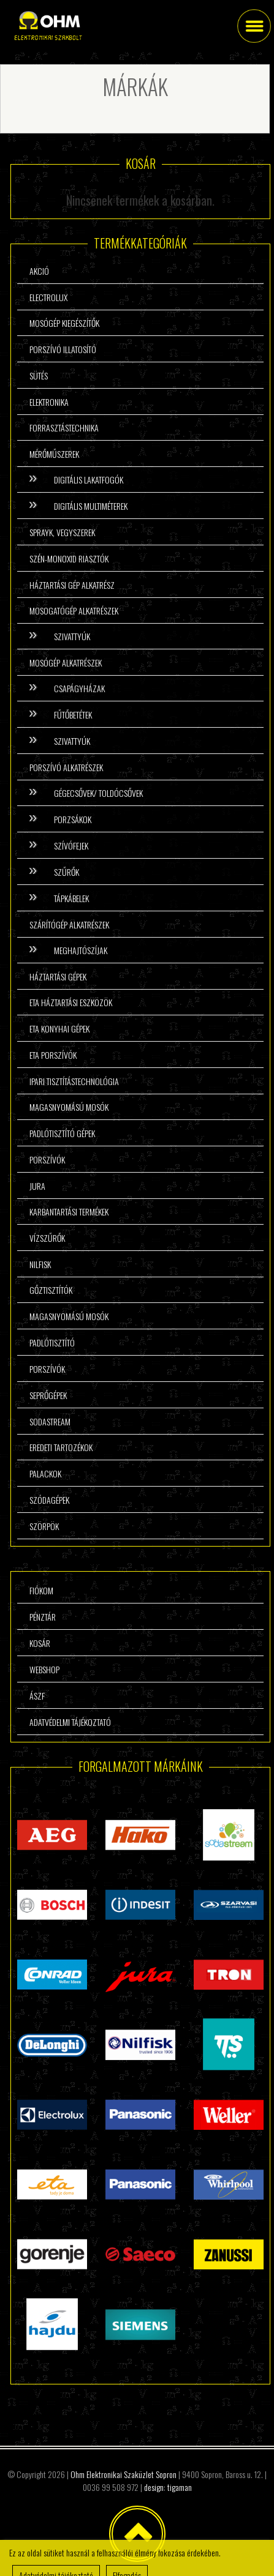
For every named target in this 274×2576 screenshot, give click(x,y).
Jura (37, 1185)
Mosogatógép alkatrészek (73, 610)
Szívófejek (71, 845)
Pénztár (42, 1616)
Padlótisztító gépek (62, 1133)
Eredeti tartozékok (61, 1447)
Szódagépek (49, 1499)
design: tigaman (168, 2487)
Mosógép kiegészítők (64, 322)
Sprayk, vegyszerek (62, 532)
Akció (39, 270)
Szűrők (66, 871)
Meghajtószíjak (80, 950)
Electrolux (48, 297)
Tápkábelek (71, 898)
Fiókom (41, 1590)
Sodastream (49, 1421)
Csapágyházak (79, 688)
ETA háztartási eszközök (70, 1002)
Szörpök (44, 1526)
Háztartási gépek (57, 976)
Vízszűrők (47, 1237)
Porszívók (47, 1159)
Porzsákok (72, 819)
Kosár (39, 1643)
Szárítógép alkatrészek (69, 924)
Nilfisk (40, 1264)
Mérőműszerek (54, 453)
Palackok (45, 1473)
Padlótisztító (52, 1342)
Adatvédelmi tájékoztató (70, 1721)
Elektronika (49, 401)
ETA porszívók (53, 1054)
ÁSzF (37, 1695)
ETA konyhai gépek (59, 1028)
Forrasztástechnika (64, 427)
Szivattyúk (72, 636)
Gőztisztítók (50, 1289)
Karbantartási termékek (68, 1211)
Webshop (44, 1669)
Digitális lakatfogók (88, 479)
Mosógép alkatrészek (65, 662)
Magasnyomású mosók (68, 1106)
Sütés (38, 375)
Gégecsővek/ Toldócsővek (98, 792)
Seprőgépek (48, 1395)
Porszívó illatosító (62, 349)
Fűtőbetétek (73, 714)
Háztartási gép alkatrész (72, 584)
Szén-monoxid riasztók (68, 558)
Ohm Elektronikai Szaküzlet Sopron (123, 2474)
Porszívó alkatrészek (66, 767)
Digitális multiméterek (90, 505)
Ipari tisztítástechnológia (74, 1081)
